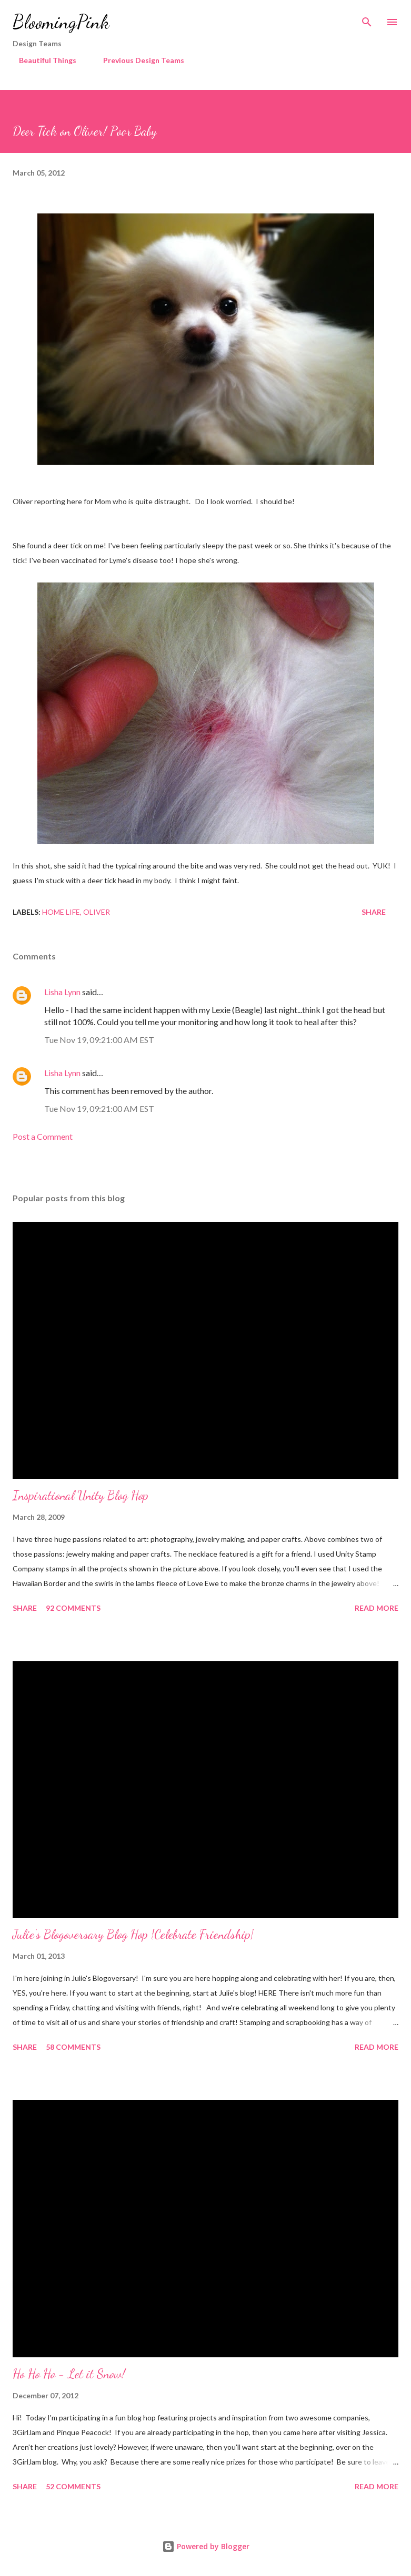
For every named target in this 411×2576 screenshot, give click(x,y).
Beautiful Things (41, 60)
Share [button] (374, 911)
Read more (376, 1607)
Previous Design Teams (137, 60)
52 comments (73, 2486)
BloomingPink (61, 22)
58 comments (73, 2046)
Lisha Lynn (62, 992)
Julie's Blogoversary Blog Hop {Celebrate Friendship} (133, 1934)
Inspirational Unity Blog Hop (80, 1495)
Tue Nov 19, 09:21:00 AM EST (99, 1040)
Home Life (61, 911)
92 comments (73, 1607)
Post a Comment (43, 1136)
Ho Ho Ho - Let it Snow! (69, 2373)
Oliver (96, 911)
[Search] (366, 19)
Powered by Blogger (205, 2546)
